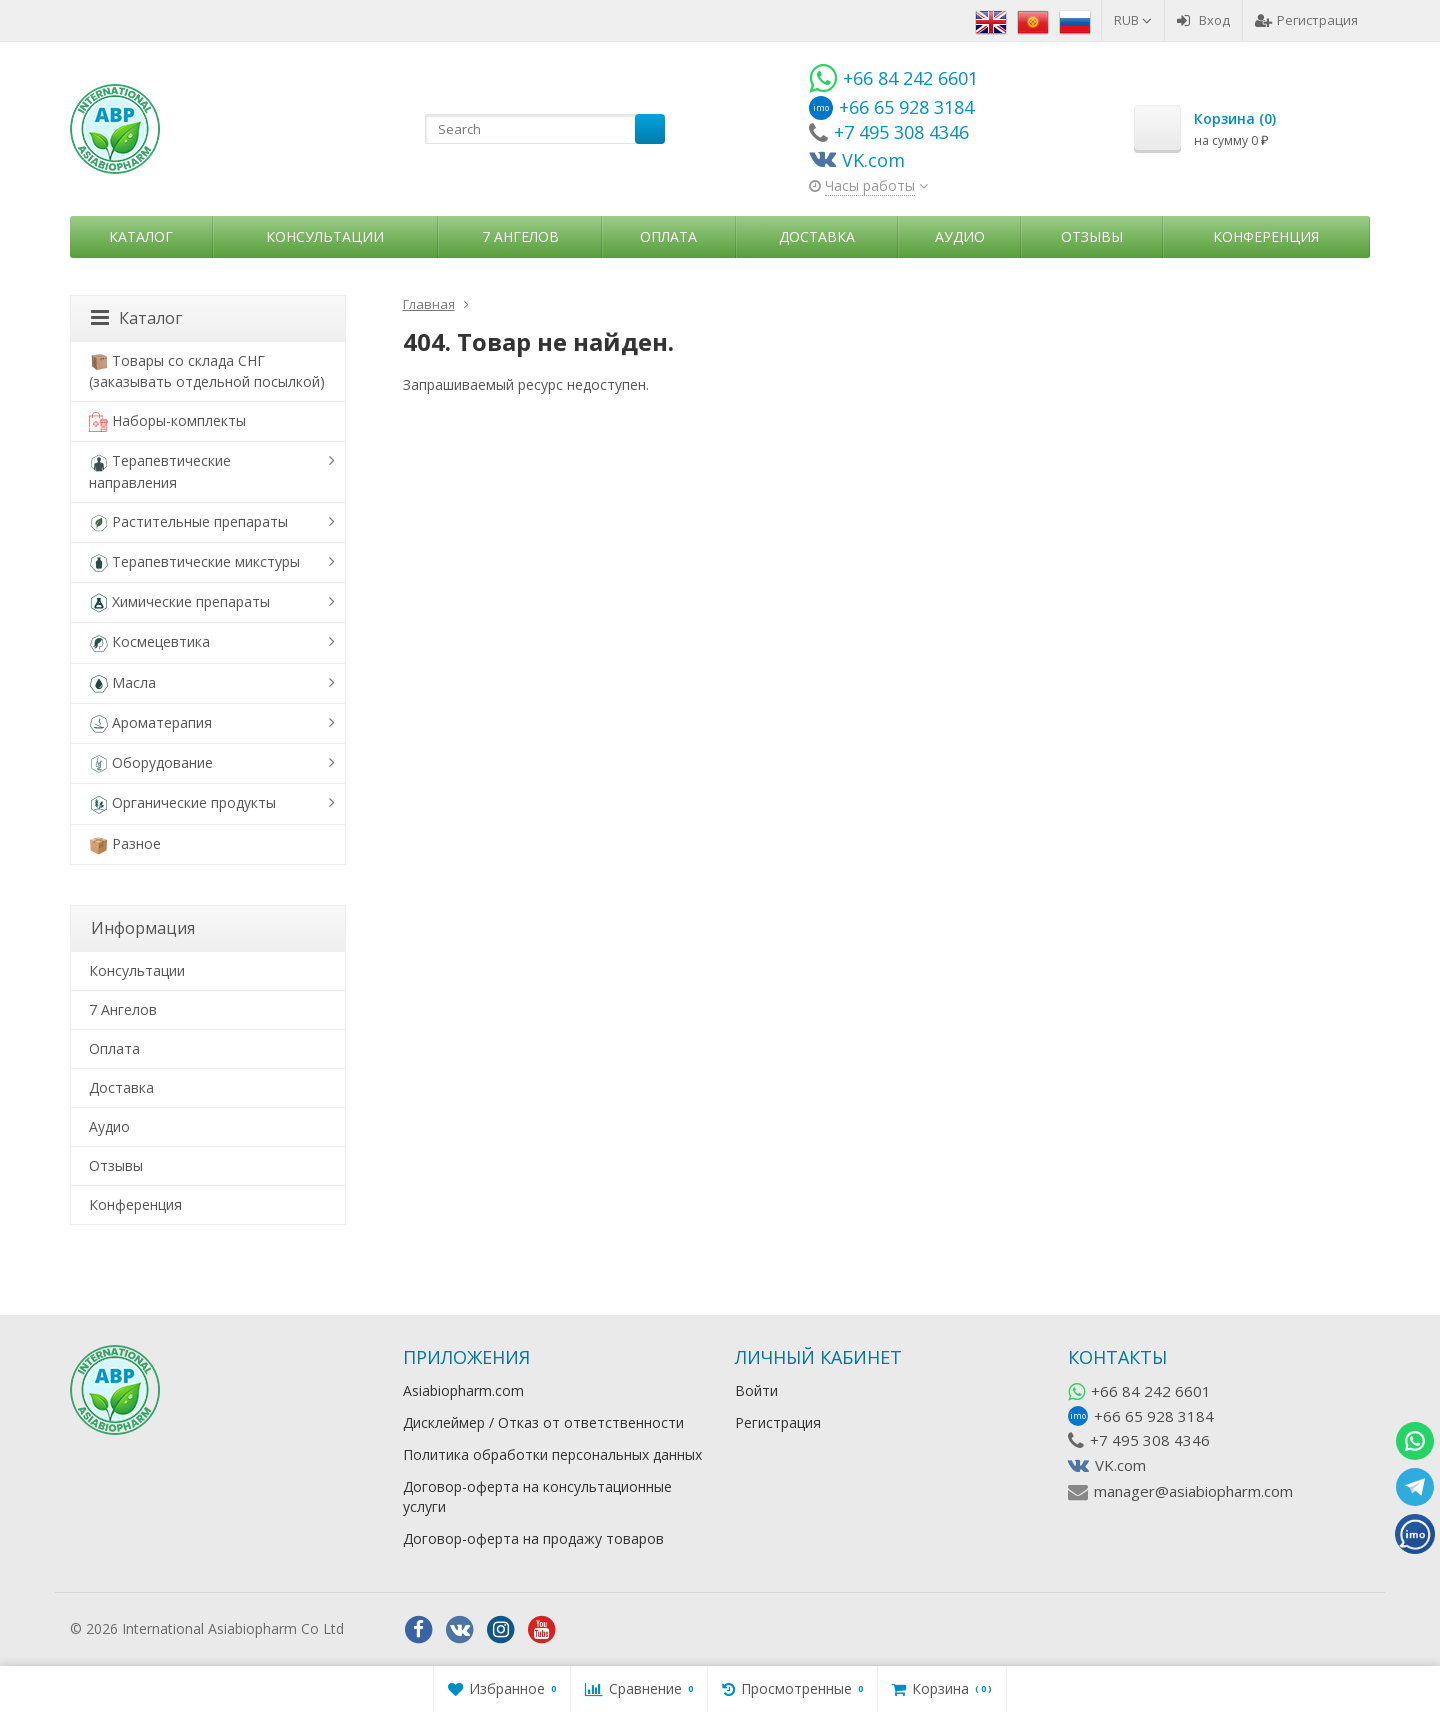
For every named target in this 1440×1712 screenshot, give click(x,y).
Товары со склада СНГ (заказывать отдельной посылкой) (207, 371)
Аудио (960, 236)
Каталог (141, 236)
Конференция (1266, 236)
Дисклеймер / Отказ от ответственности (543, 1422)
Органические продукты (182, 803)
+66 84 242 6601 (1151, 1391)
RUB (1133, 20)
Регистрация (1306, 20)
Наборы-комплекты (167, 421)
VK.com (1120, 1465)
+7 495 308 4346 (1150, 1440)
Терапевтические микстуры (194, 562)
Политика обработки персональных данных (552, 1454)
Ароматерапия (150, 723)
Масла (122, 683)
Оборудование (151, 763)
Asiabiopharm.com (463, 1390)
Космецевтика (149, 642)
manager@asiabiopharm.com (1193, 1491)
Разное (125, 844)
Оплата (668, 236)
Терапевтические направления (160, 471)
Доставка (817, 236)
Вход (1203, 20)
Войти (756, 1390)
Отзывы (1092, 236)
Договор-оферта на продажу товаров (533, 1538)
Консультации (325, 236)
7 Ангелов (520, 236)
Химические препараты (179, 602)
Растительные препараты (188, 522)
